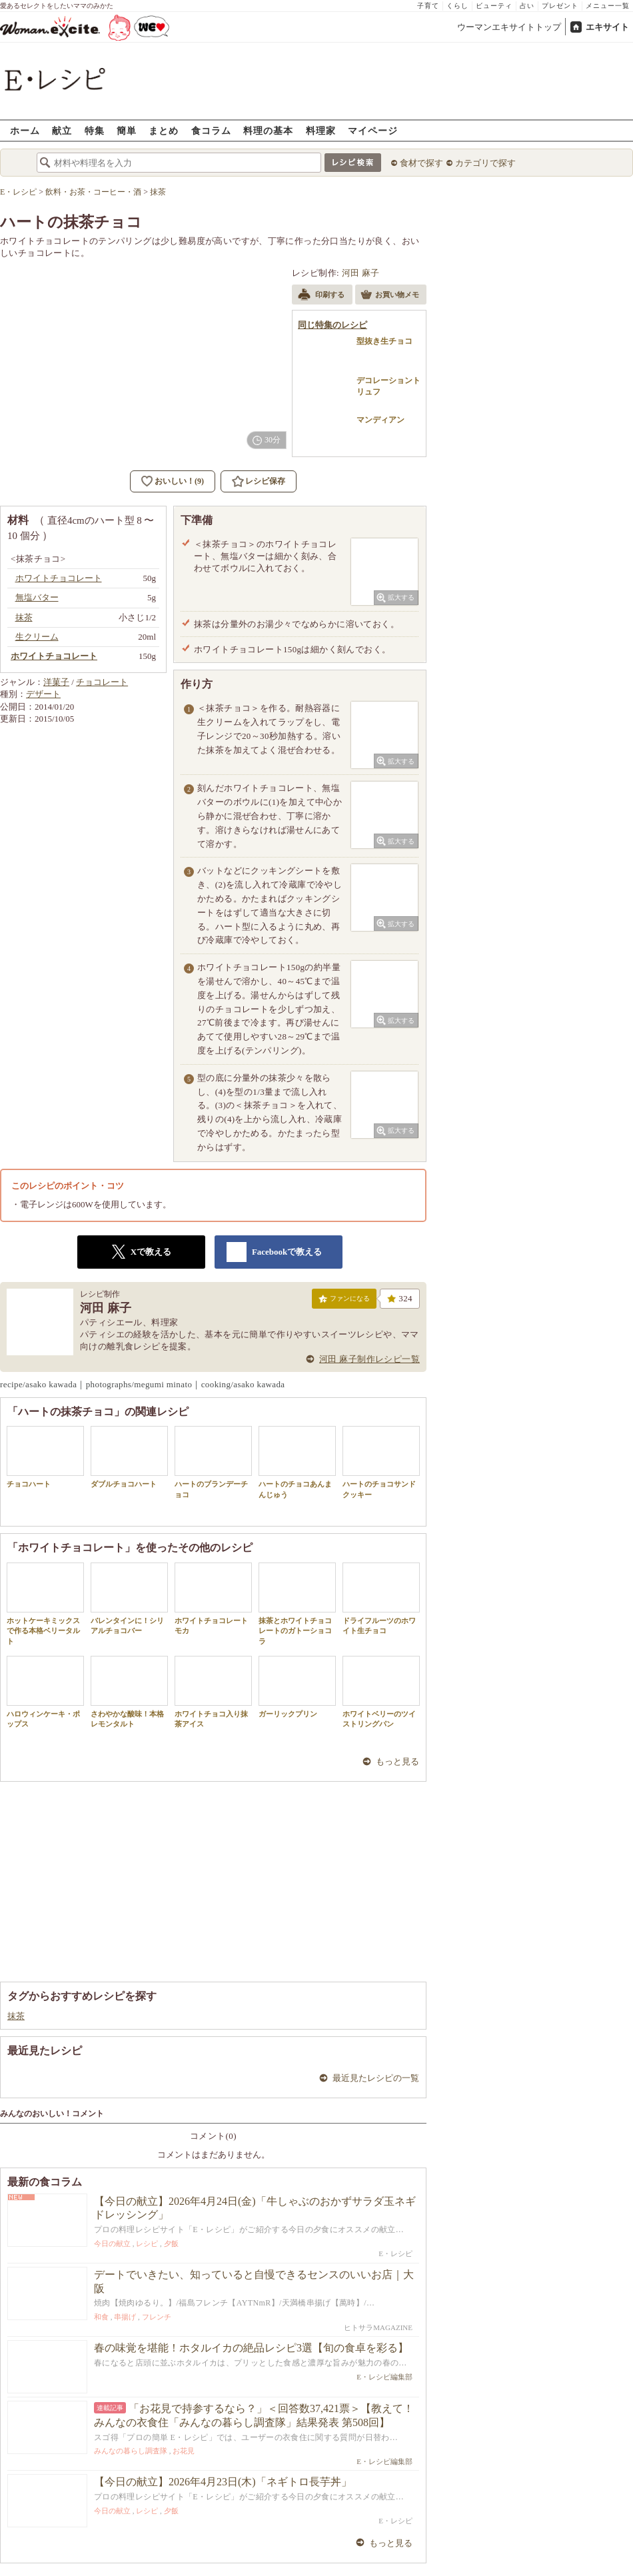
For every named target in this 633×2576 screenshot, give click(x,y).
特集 (95, 130)
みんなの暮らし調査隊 (130, 2451)
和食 (101, 2317)
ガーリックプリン (297, 1687)
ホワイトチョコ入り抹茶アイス (213, 1692)
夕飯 (171, 2244)
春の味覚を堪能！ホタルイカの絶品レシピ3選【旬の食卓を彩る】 (251, 2347)
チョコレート (102, 682)
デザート (43, 694)
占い (527, 5)
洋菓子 (56, 682)
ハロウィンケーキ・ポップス (45, 1692)
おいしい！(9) (179, 481)
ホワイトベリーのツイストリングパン (381, 1692)
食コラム (211, 130)
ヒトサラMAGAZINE (378, 2327)
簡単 (127, 130)
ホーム (25, 130)
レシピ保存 (265, 481)
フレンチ (156, 2317)
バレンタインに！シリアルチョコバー (129, 1598)
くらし (457, 5)
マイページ (373, 130)
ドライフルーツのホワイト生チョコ (381, 1598)
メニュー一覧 (608, 5)
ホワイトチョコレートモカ (213, 1598)
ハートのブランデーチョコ (213, 1462)
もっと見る (397, 1761)
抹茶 (16, 2016)
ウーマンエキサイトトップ (509, 27)
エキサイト (607, 27)
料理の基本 (268, 130)
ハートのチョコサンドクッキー (381, 1462)
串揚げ (125, 2317)
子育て (428, 5)
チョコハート (45, 1457)
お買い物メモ (389, 296)
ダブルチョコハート (129, 1457)
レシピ (147, 2244)
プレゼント (560, 5)
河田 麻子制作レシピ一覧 (369, 1359)
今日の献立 (112, 2244)
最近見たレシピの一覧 (375, 2078)
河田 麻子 (361, 273)
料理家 (321, 130)
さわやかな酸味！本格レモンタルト (129, 1692)
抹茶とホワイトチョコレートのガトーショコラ (297, 1604)
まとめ (164, 130)
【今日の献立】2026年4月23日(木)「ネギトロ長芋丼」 (223, 2481)
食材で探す (421, 163)
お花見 (184, 2451)
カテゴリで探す (485, 163)
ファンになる (344, 1301)
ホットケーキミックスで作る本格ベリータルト (45, 1604)
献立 (62, 130)
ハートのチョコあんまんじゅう (297, 1462)
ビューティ (494, 5)
